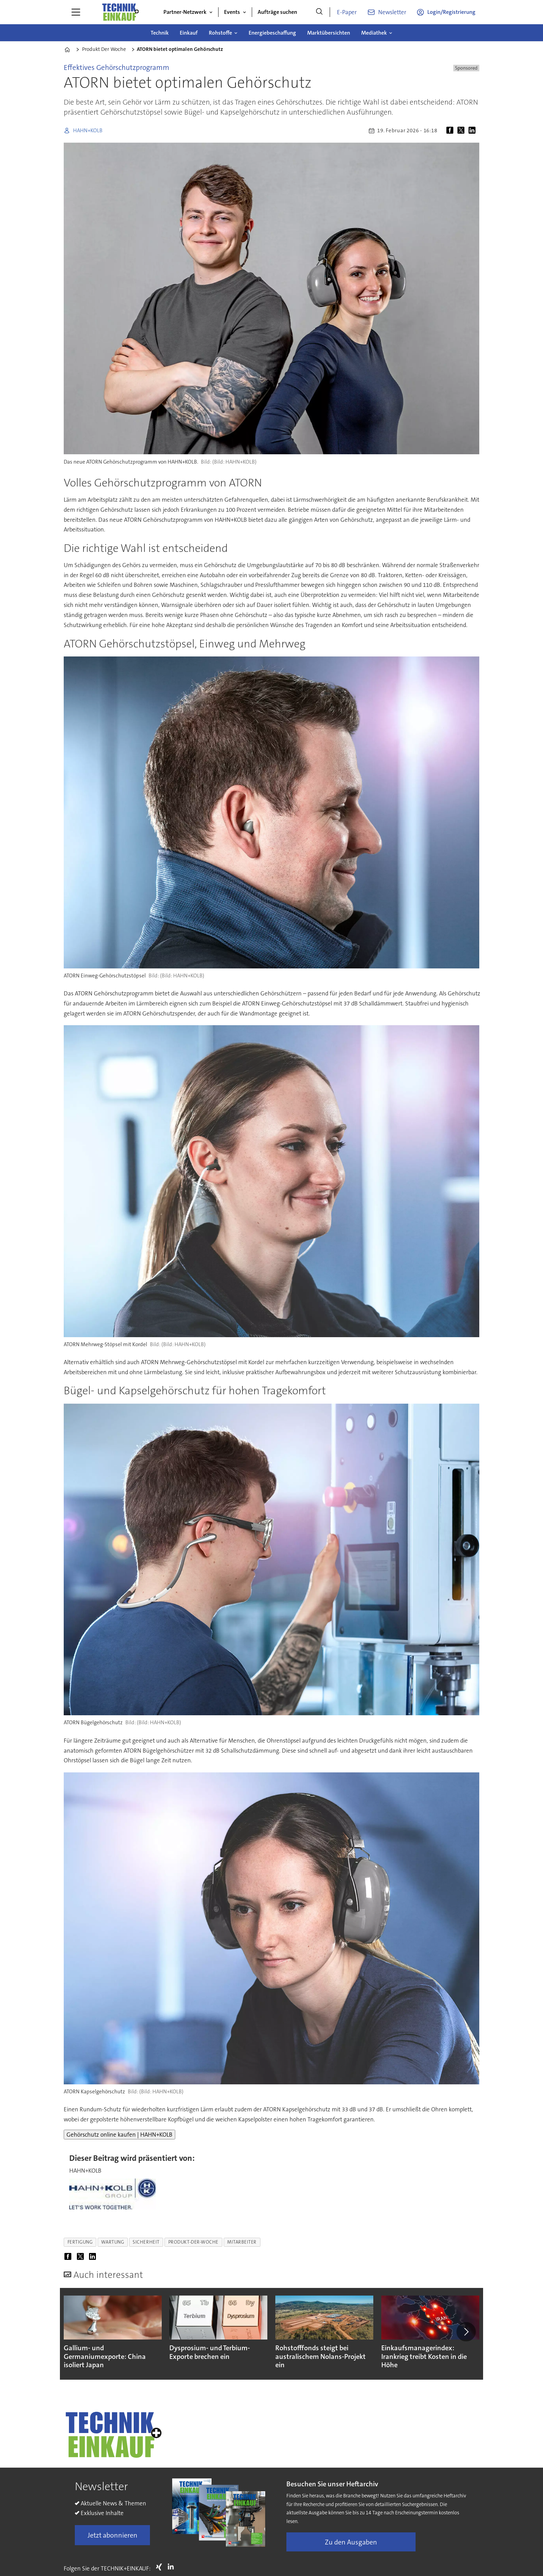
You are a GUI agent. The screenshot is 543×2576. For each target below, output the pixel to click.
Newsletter (392, 12)
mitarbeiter (242, 2242)
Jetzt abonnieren (112, 2535)
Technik (160, 32)
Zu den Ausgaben (351, 2542)
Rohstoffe (220, 32)
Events (232, 12)
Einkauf (189, 32)
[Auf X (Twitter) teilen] (462, 130)
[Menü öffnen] (75, 12)
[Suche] (319, 12)
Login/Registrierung (451, 12)
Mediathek (374, 32)
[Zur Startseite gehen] (120, 12)
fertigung (80, 2242)
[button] (466, 2332)
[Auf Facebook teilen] (451, 130)
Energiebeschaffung (272, 32)
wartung (112, 2242)
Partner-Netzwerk (184, 12)
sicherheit (146, 2242)
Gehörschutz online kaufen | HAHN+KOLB (119, 2134)
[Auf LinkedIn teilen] (473, 130)
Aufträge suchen (277, 12)
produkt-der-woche (193, 2242)
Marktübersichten (328, 32)
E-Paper (347, 12)
